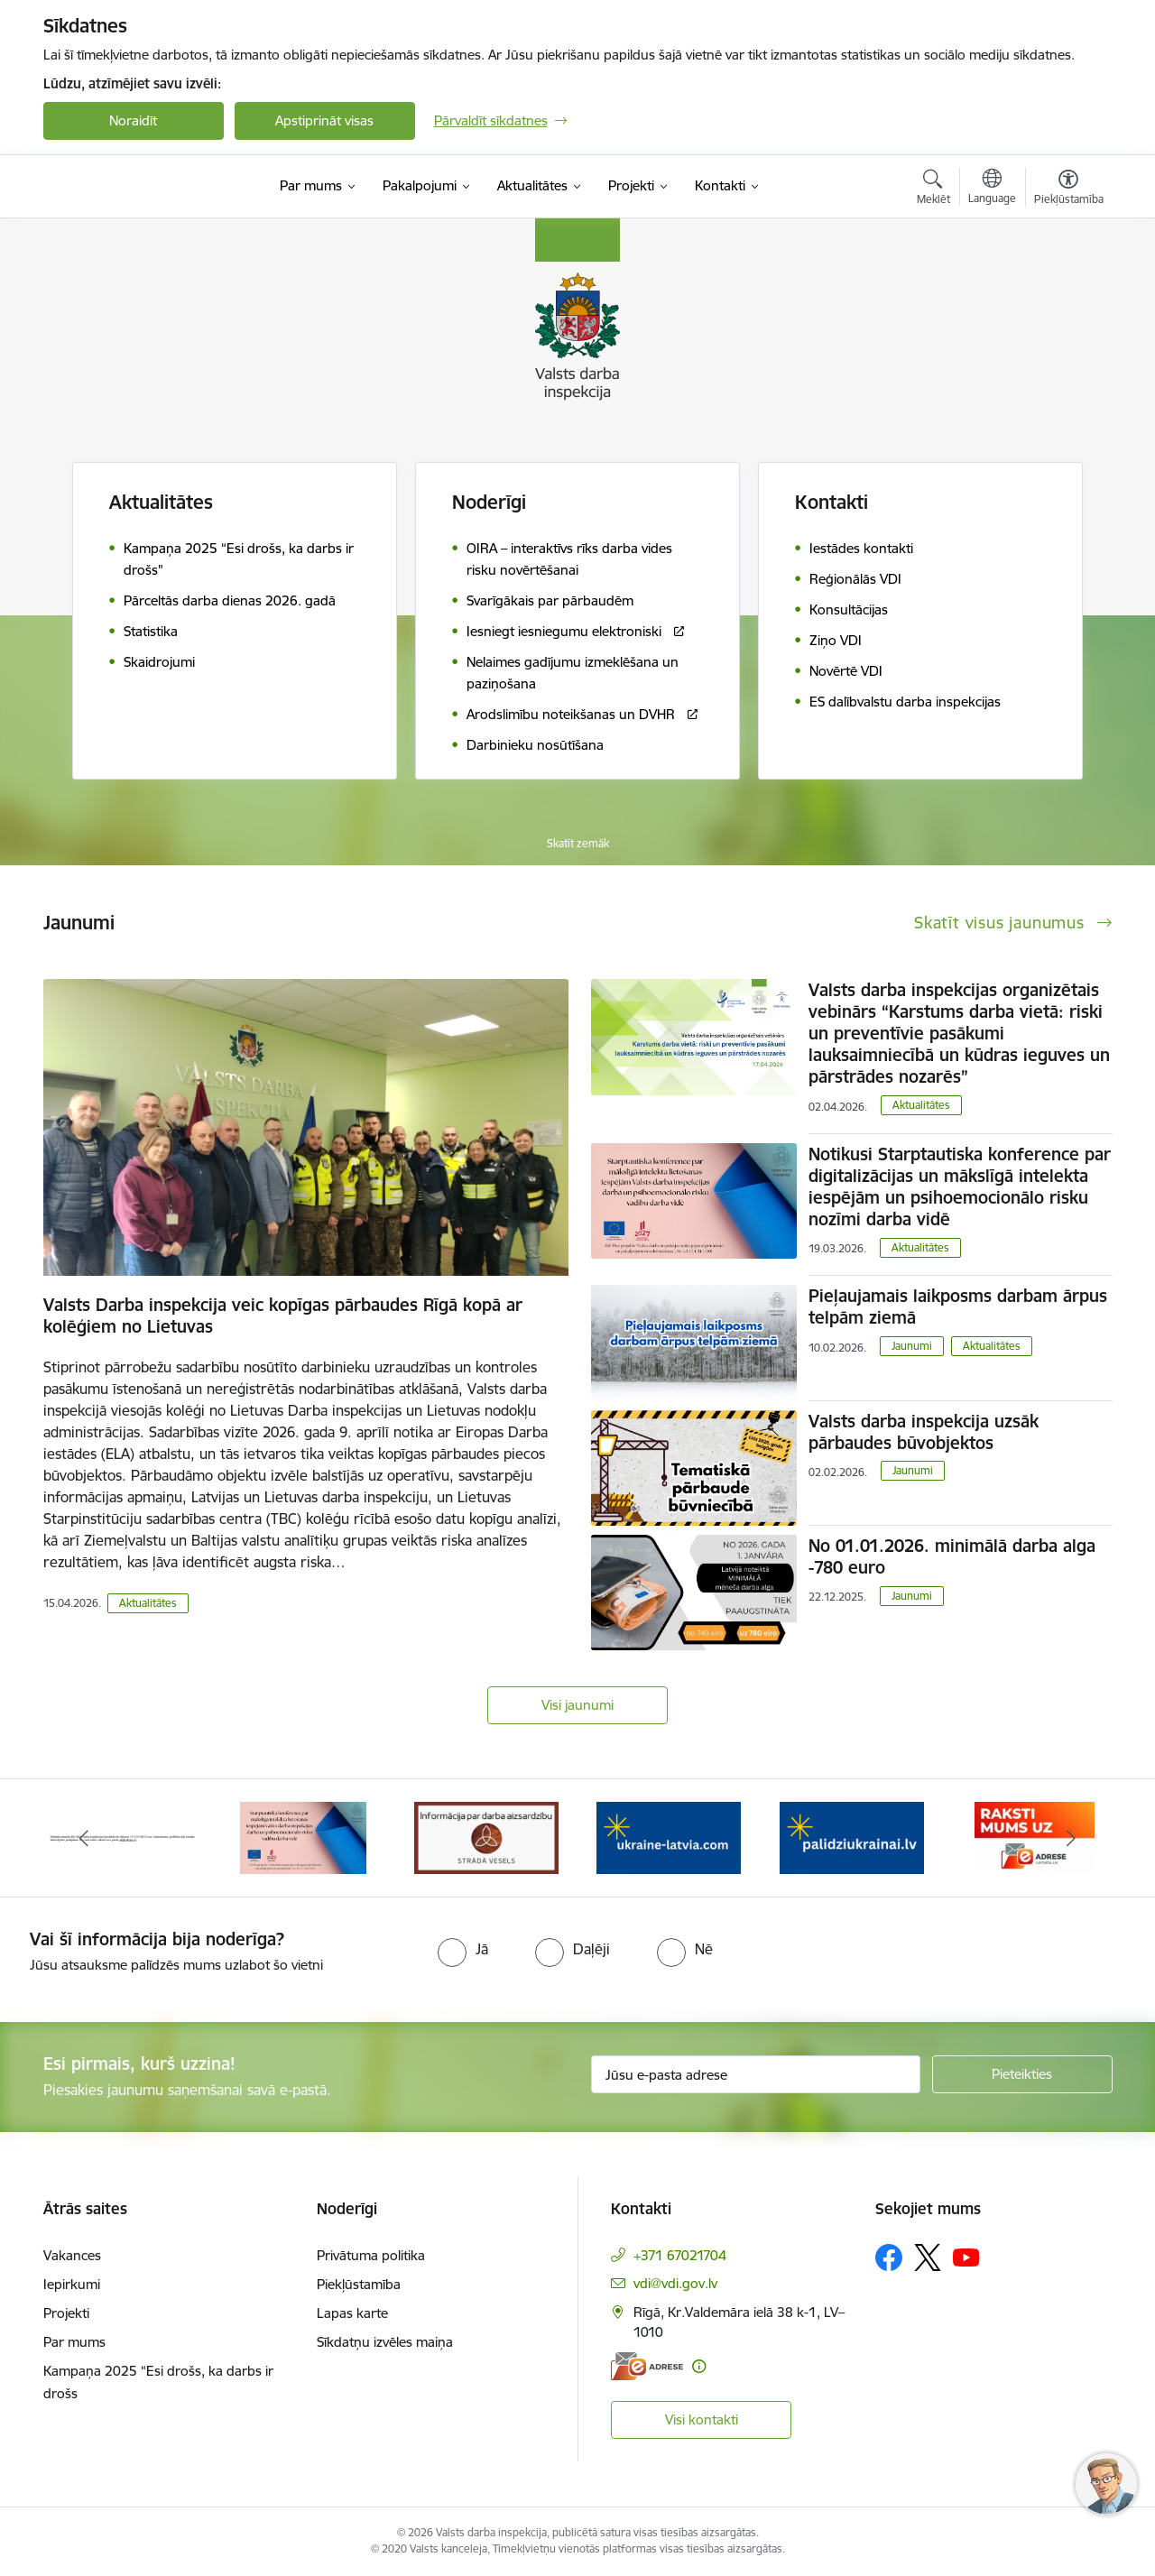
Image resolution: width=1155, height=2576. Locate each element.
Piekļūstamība (359, 2284)
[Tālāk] (1071, 1838)
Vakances (72, 2255)
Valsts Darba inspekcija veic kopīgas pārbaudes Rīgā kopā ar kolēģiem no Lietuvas (282, 1315)
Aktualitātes (161, 502)
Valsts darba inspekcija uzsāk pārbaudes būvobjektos (923, 1432)
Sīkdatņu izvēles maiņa (385, 2341)
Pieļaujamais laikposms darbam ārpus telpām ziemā (957, 1306)
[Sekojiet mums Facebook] (888, 2257)
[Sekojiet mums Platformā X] (927, 2257)
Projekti (66, 2313)
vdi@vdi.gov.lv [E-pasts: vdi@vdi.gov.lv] (675, 2283)
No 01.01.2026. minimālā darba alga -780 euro (951, 1556)
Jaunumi (912, 1346)
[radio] (463, 1949)
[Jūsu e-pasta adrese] (755, 2074)
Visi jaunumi (577, 1704)
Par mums (74, 2341)
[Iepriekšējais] (85, 1838)
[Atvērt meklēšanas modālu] (933, 189)
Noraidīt (133, 120)
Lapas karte (352, 2313)
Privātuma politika (371, 2255)
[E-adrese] (647, 2366)
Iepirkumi (71, 2284)
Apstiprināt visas (324, 120)
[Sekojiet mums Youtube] (966, 2256)
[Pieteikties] (1022, 2074)
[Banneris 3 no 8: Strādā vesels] (486, 1836)
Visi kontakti (701, 2419)
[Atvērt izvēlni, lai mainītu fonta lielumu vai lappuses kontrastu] (1069, 189)
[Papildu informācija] (699, 2366)
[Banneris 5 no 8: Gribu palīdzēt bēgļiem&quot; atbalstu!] (852, 1836)
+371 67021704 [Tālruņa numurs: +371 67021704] (679, 2255)
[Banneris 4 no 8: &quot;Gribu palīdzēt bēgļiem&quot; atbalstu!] (668, 1836)
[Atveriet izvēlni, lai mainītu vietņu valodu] (992, 188)
